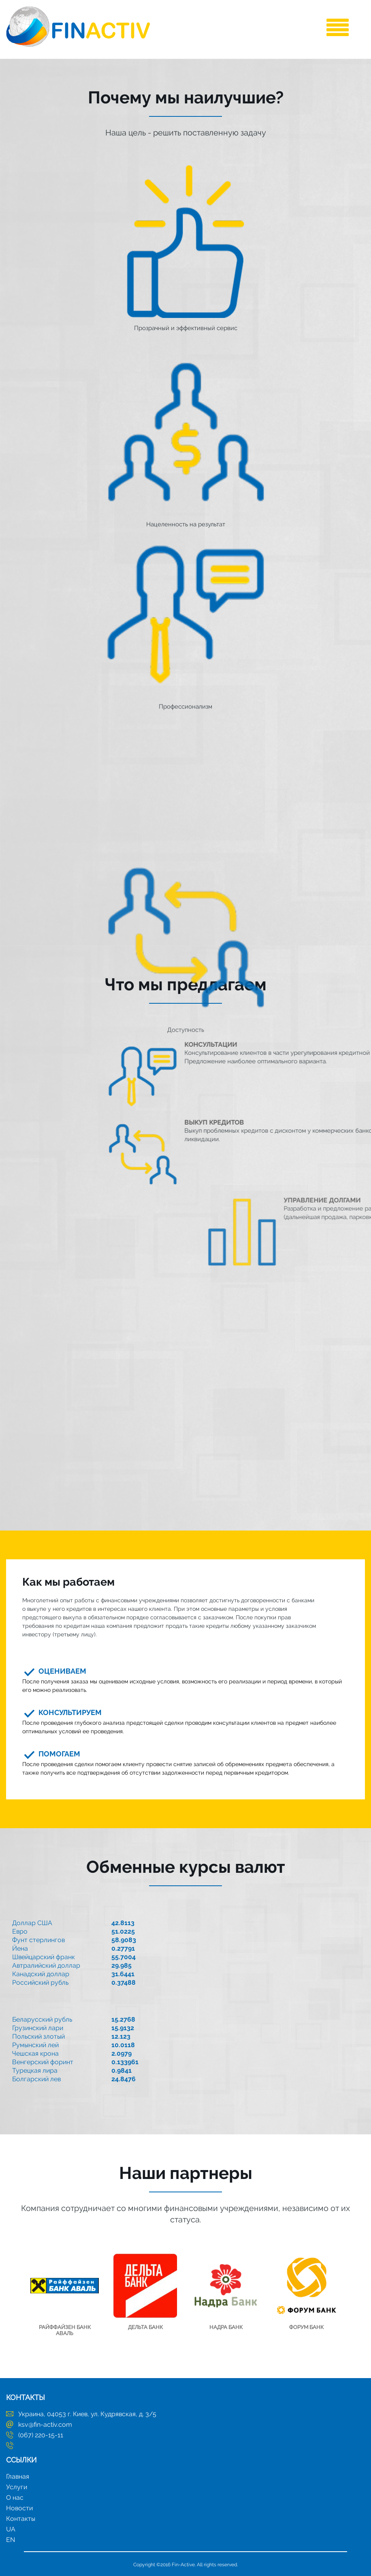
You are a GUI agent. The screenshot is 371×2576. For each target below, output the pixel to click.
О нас (14, 2497)
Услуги (16, 2487)
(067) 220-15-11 (40, 2435)
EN (10, 2540)
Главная (17, 2476)
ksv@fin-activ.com (45, 2424)
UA (10, 2529)
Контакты (20, 2518)
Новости (19, 2508)
